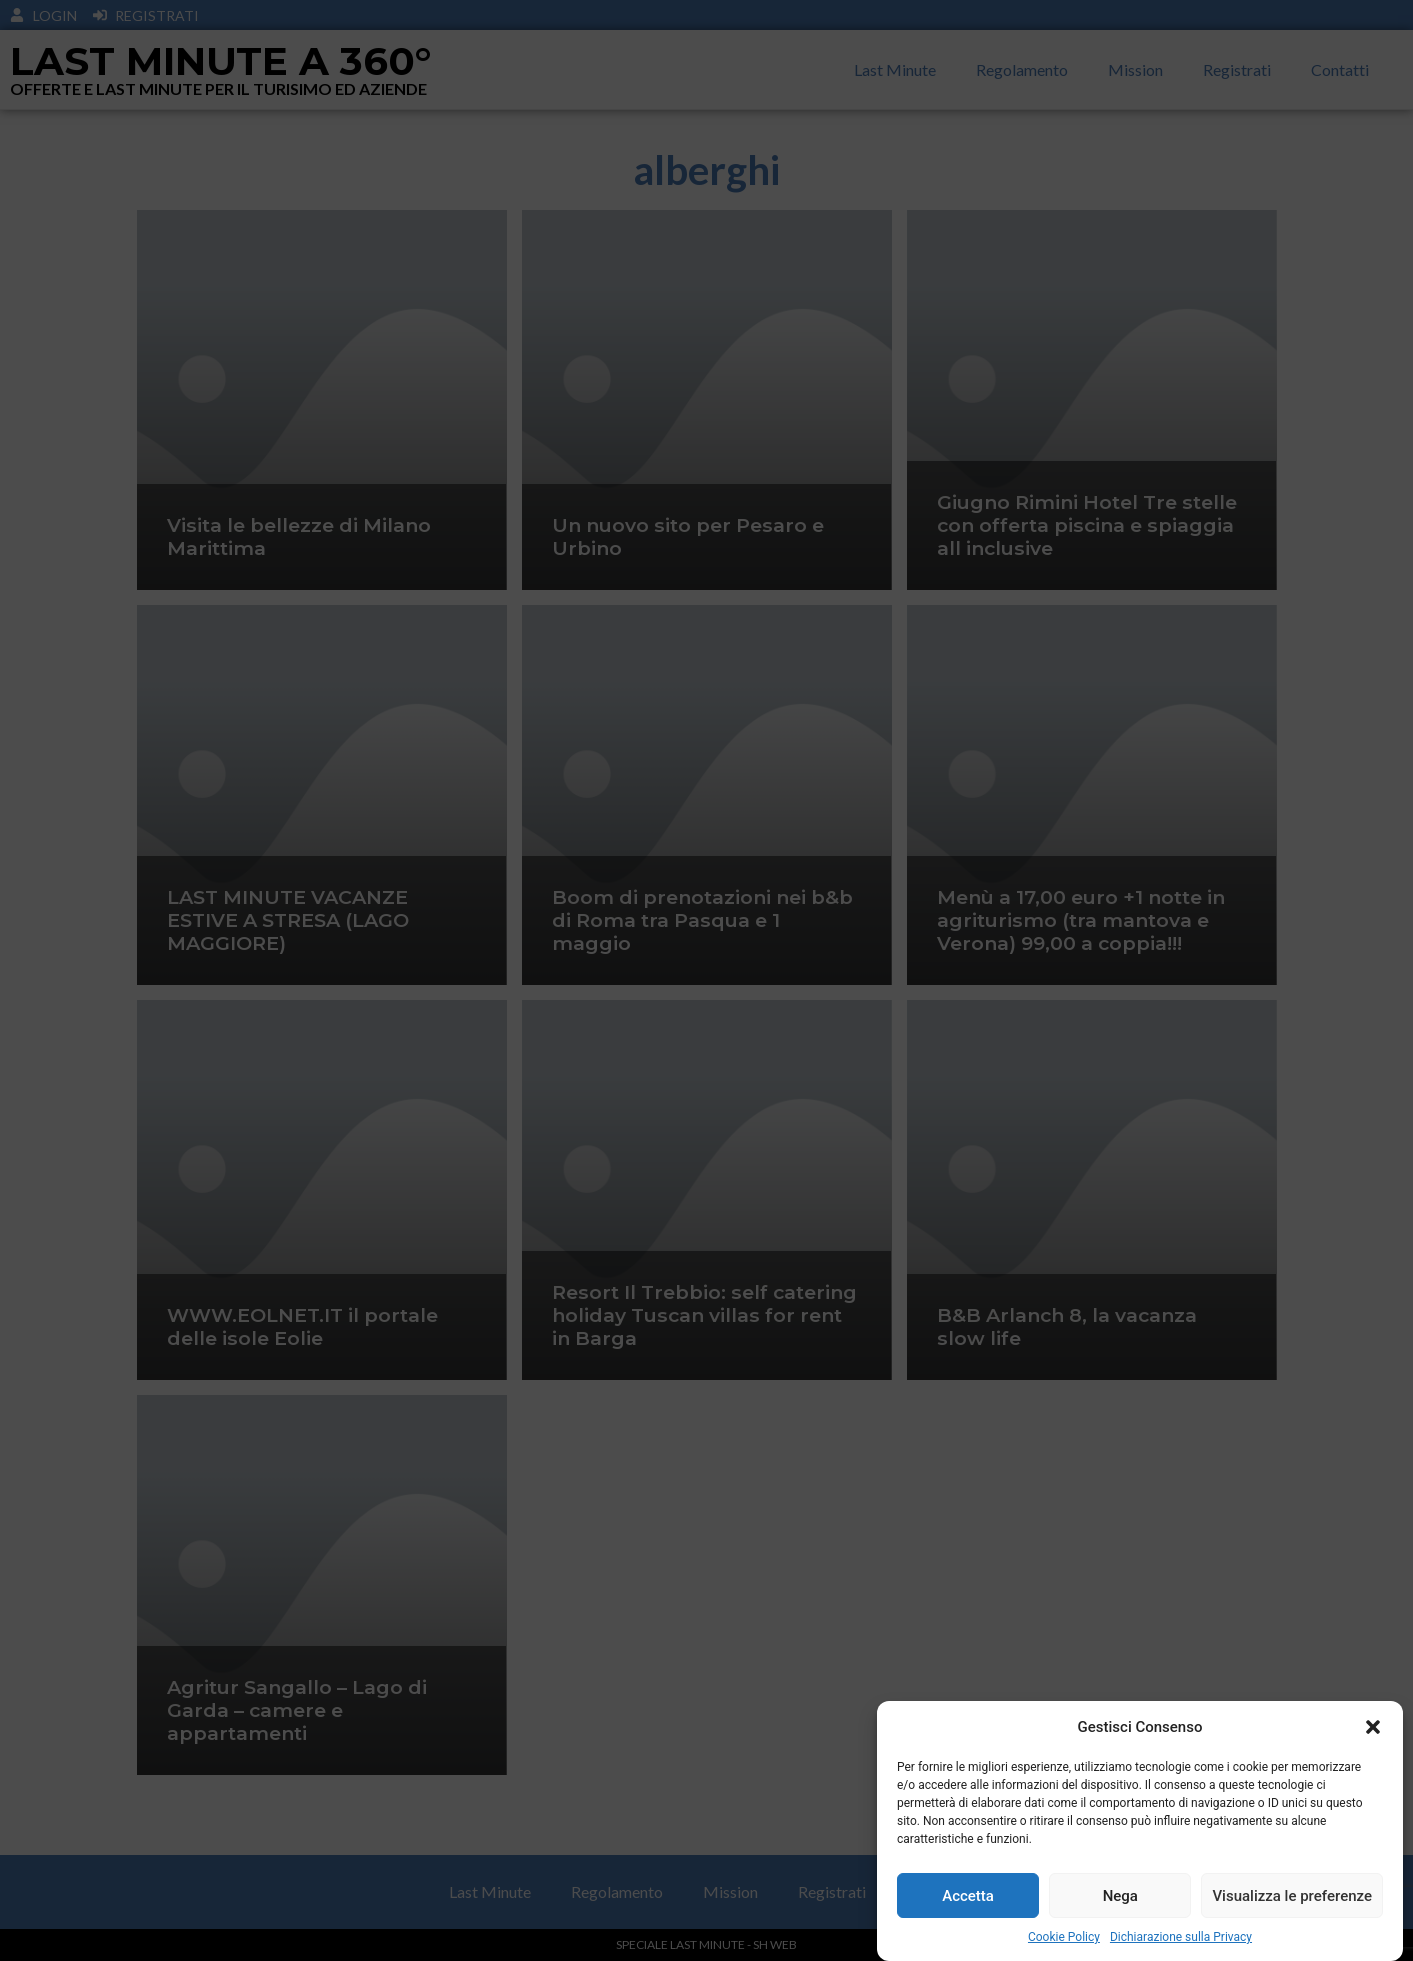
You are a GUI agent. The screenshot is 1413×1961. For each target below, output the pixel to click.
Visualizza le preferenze (1292, 1896)
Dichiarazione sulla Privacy (1181, 1937)
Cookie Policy (1064, 1937)
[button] (1373, 1727)
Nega (1120, 1896)
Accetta (968, 1896)
